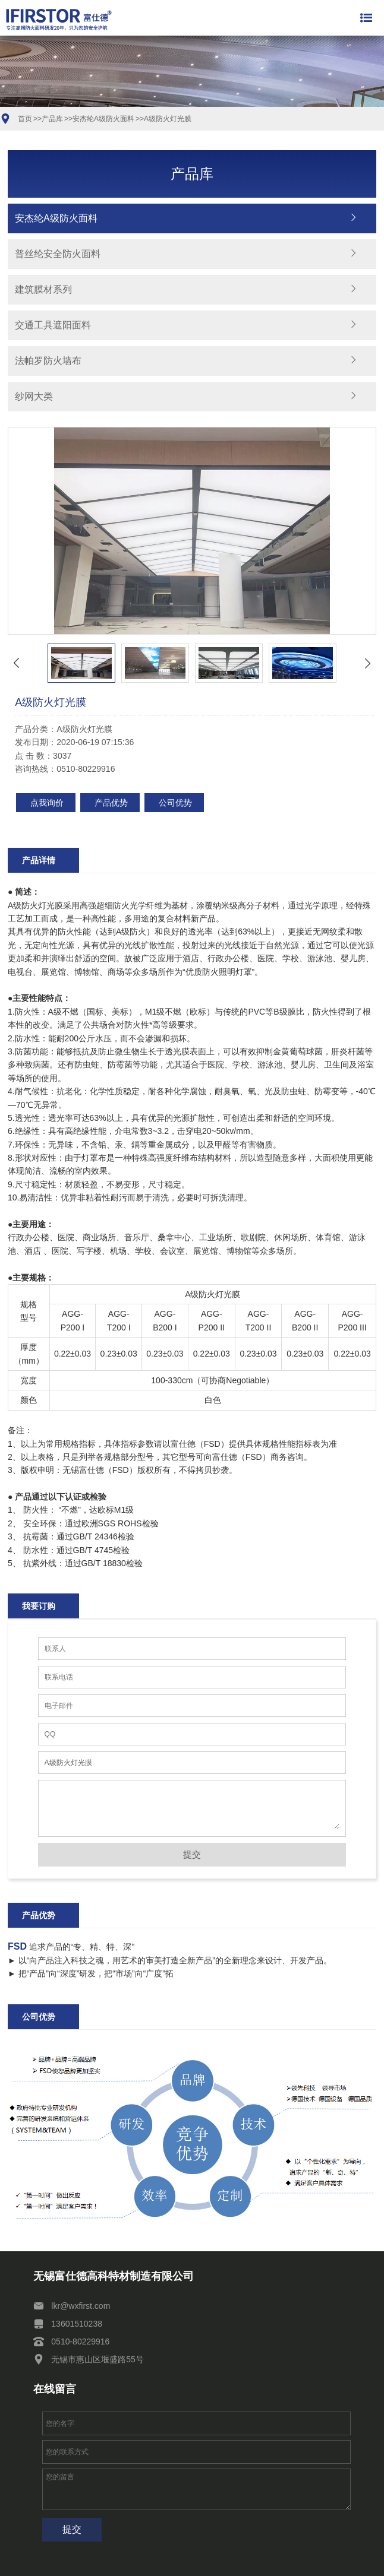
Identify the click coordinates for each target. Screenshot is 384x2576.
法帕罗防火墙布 (48, 361)
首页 (25, 119)
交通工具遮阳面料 (53, 325)
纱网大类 (34, 396)
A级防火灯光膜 (167, 119)
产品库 (52, 119)
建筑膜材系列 (43, 289)
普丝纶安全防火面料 (57, 254)
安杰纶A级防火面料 (103, 119)
